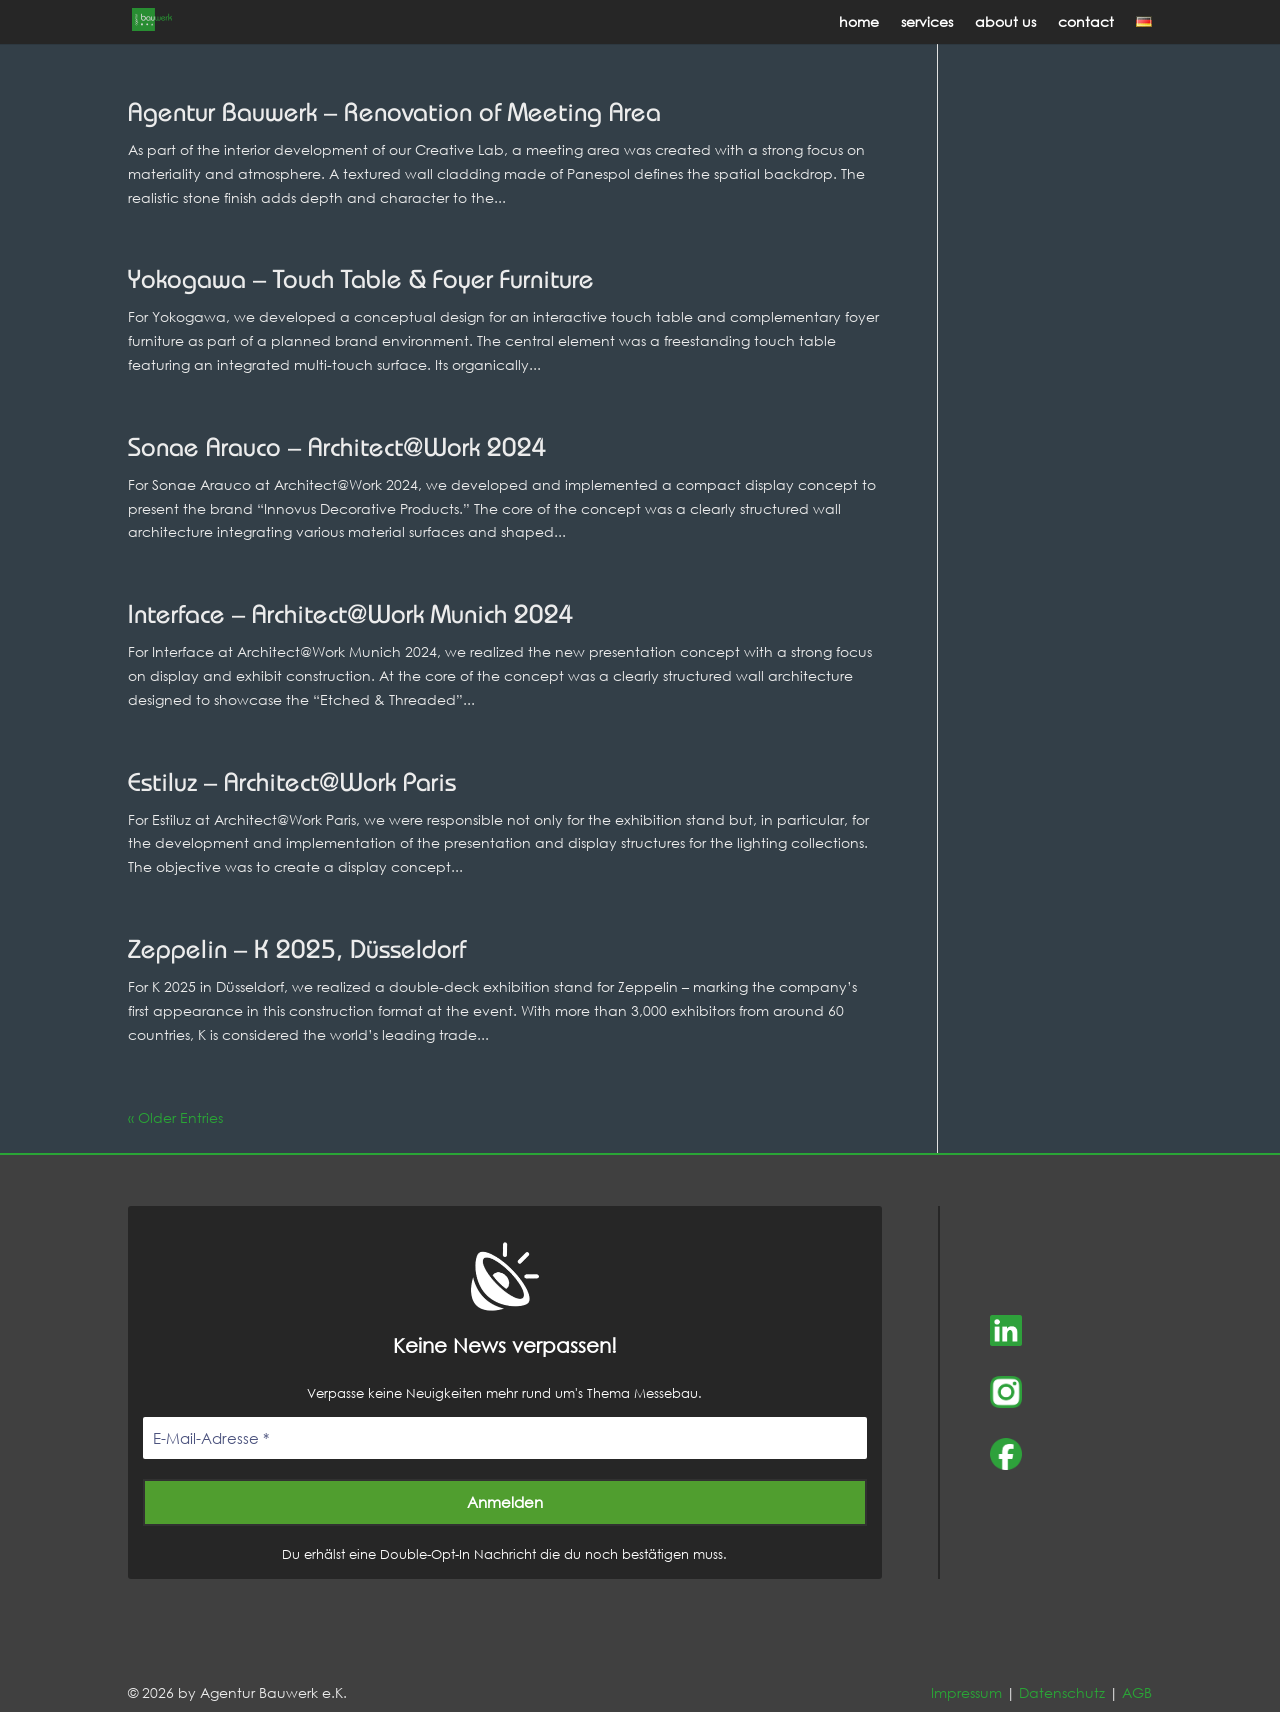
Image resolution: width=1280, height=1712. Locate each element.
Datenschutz (1062, 1692)
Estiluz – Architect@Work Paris (292, 784)
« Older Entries (175, 1117)
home (859, 23)
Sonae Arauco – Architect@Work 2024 (337, 449)
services (927, 23)
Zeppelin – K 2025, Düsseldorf (297, 951)
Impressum (966, 1692)
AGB (1137, 1692)
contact (1086, 23)
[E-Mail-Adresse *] (505, 1438)
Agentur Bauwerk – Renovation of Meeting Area (394, 114)
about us (1005, 23)
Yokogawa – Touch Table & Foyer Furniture (361, 281)
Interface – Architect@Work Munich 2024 (351, 616)
